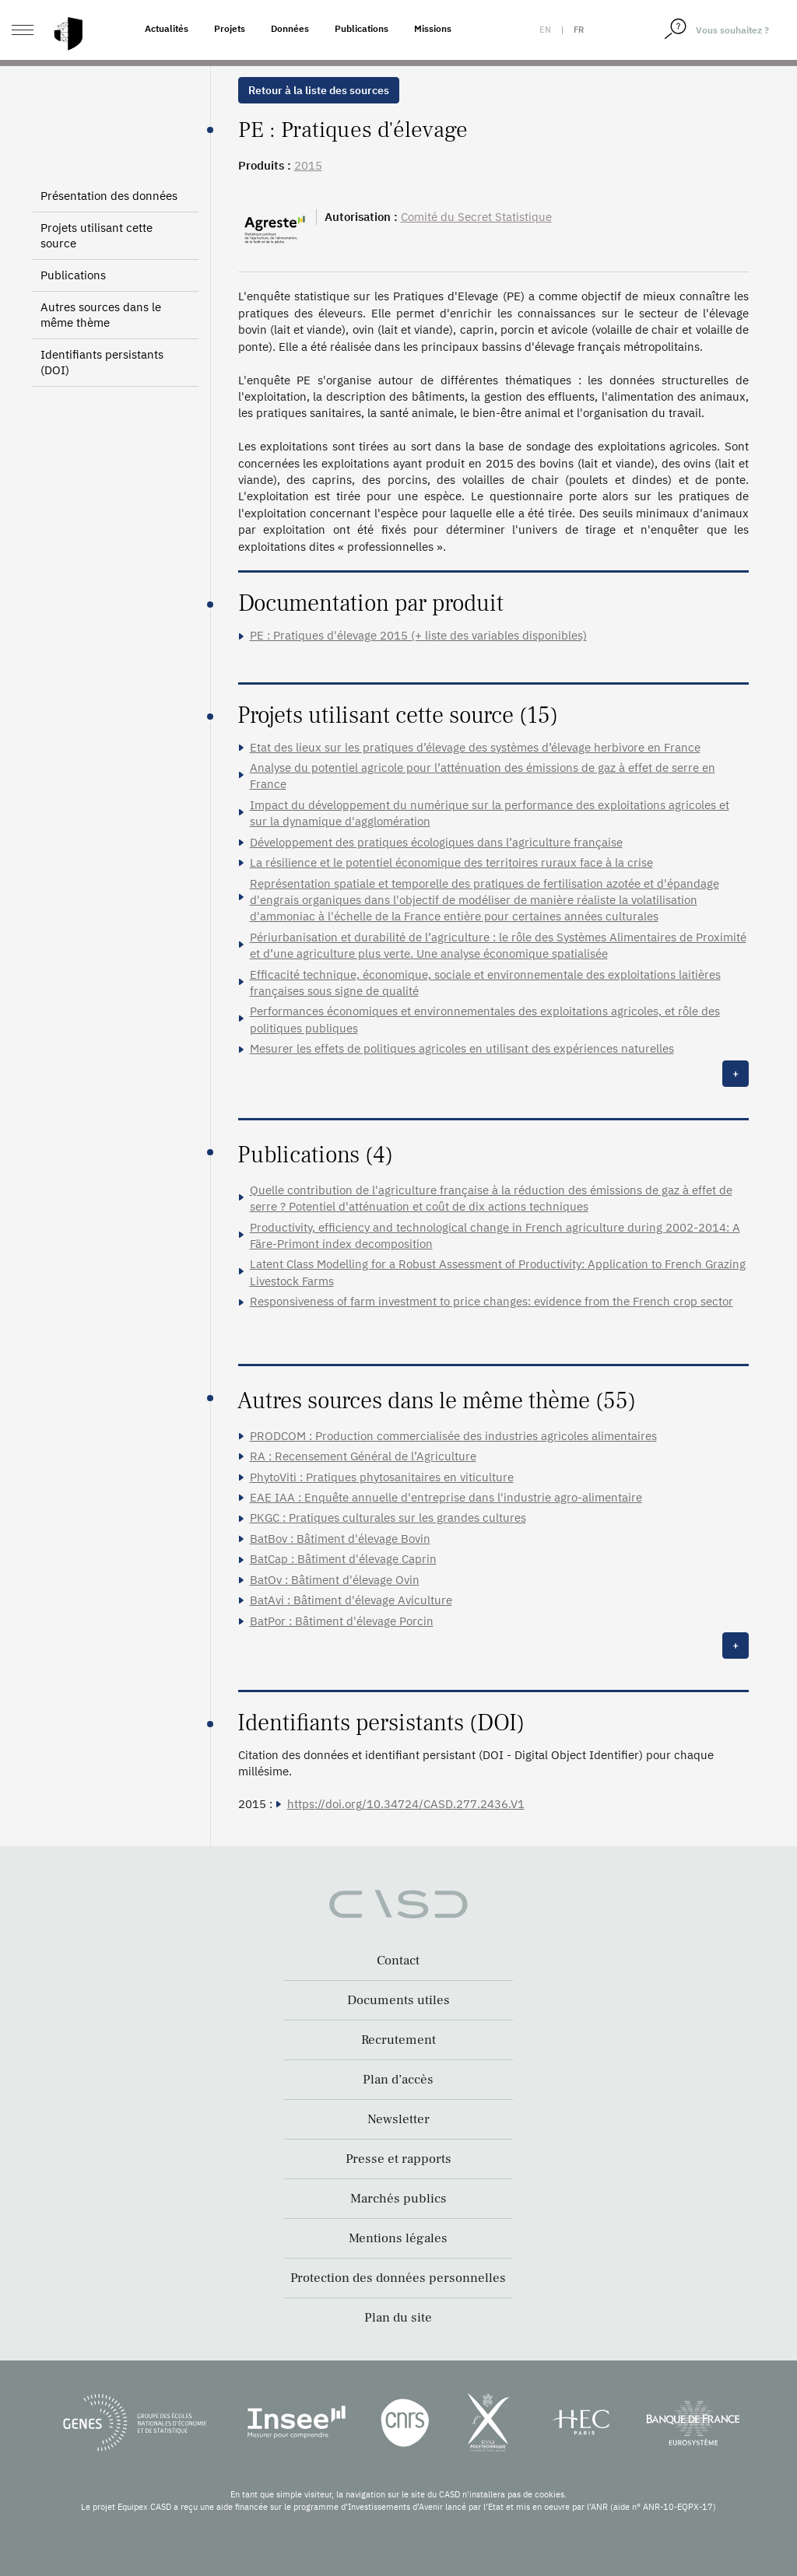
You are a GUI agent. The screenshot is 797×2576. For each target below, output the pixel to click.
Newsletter (398, 2119)
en (545, 29)
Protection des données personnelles (398, 2278)
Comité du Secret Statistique (476, 216)
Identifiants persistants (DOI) (101, 362)
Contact (398, 1960)
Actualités (166, 28)
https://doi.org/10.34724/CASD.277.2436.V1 (406, 1803)
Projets (229, 28)
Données (290, 28)
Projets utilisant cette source (96, 235)
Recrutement (398, 2040)
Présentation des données (108, 195)
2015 (308, 165)
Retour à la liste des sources (318, 90)
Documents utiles (398, 2000)
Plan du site (398, 2317)
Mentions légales (398, 2238)
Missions (432, 28)
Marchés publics (398, 2198)
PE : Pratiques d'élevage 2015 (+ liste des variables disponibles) (418, 635)
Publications (361, 28)
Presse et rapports (398, 2159)
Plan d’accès (398, 2079)
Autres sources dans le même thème (100, 315)
